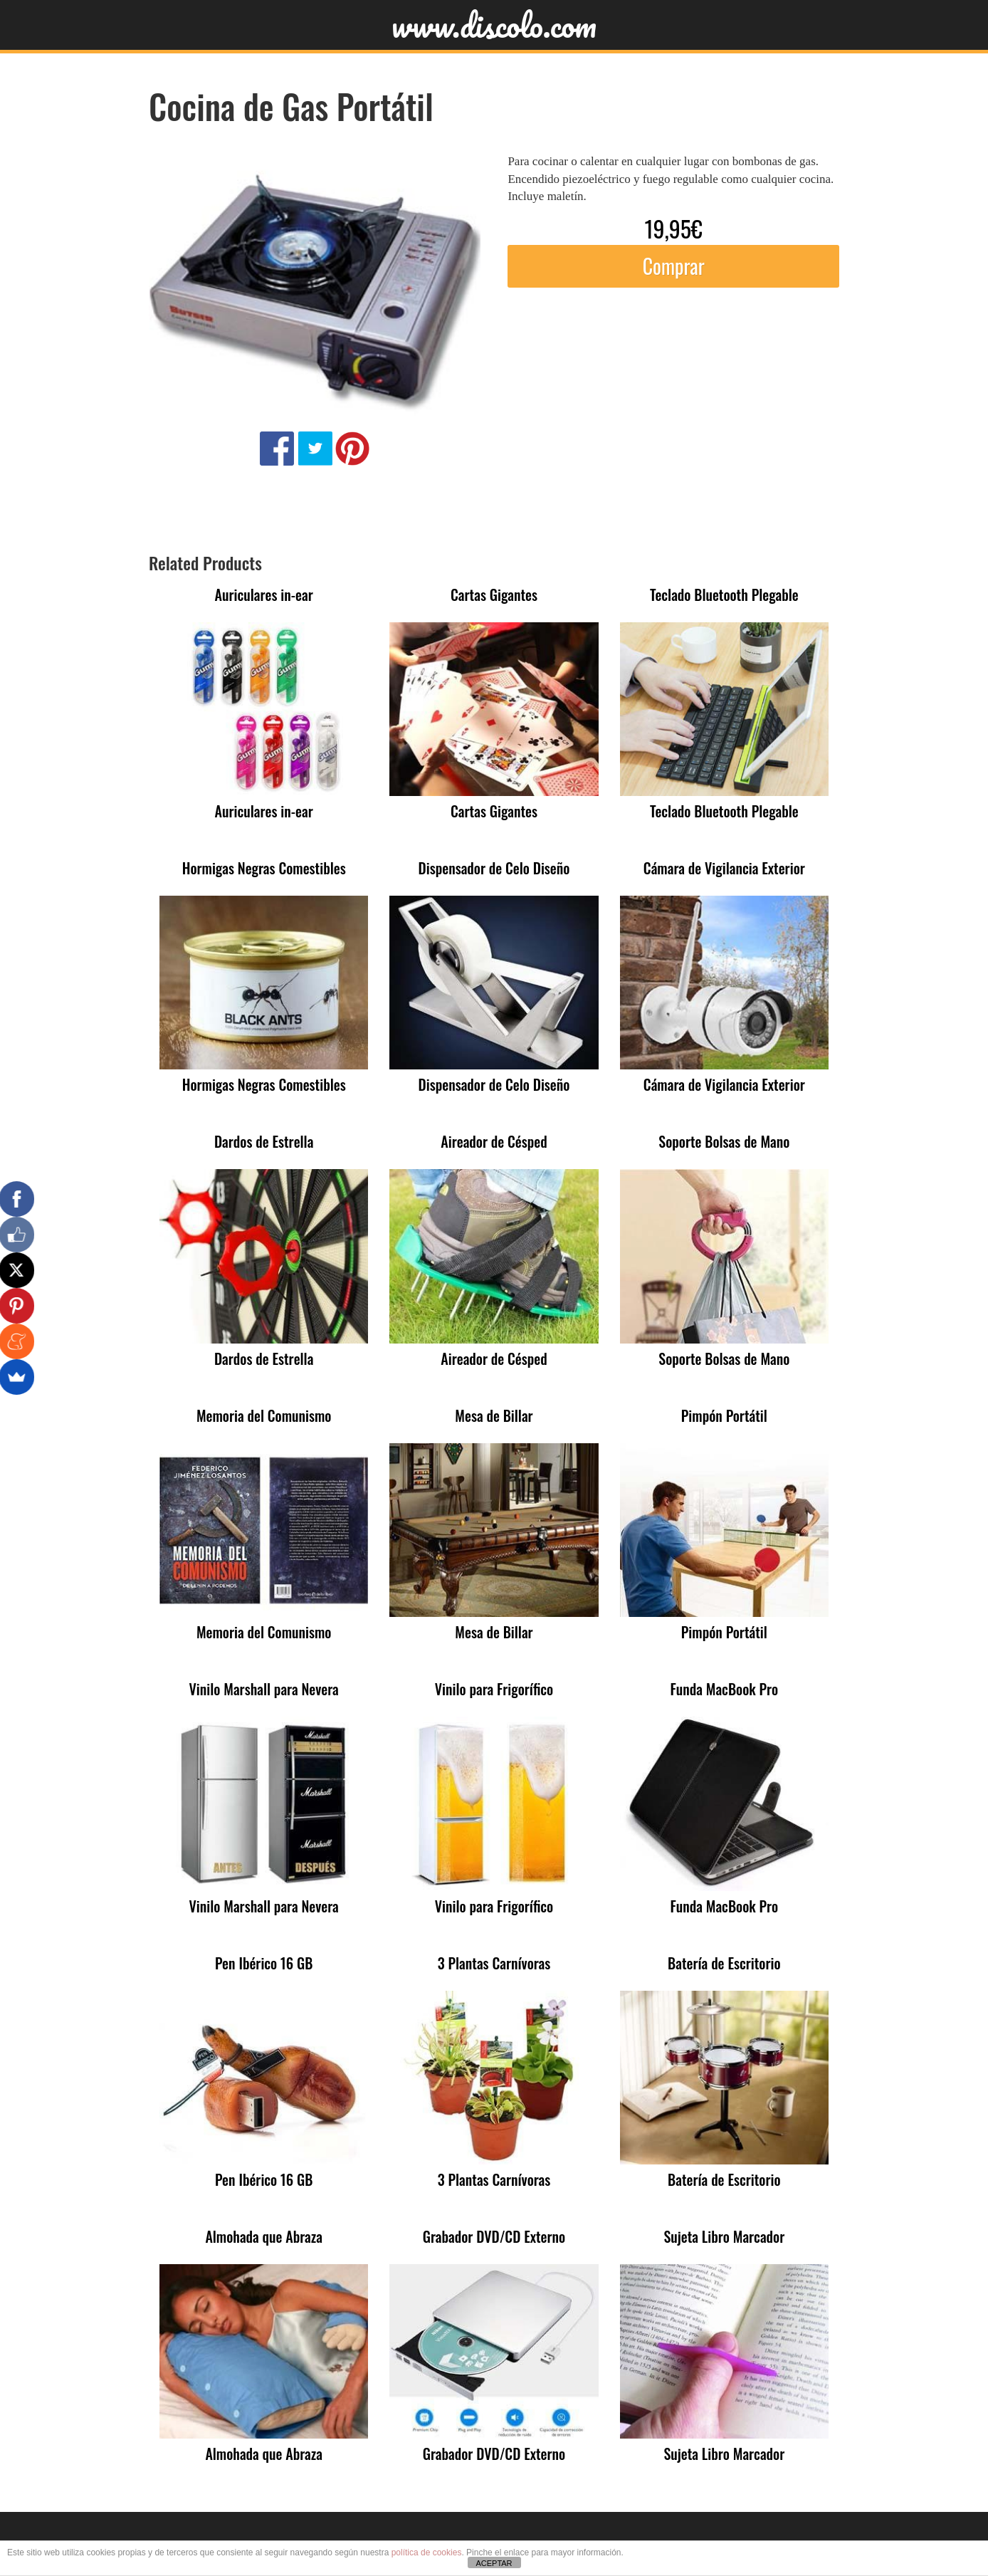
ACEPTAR (493, 2563)
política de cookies (426, 2552)
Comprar (674, 266)
